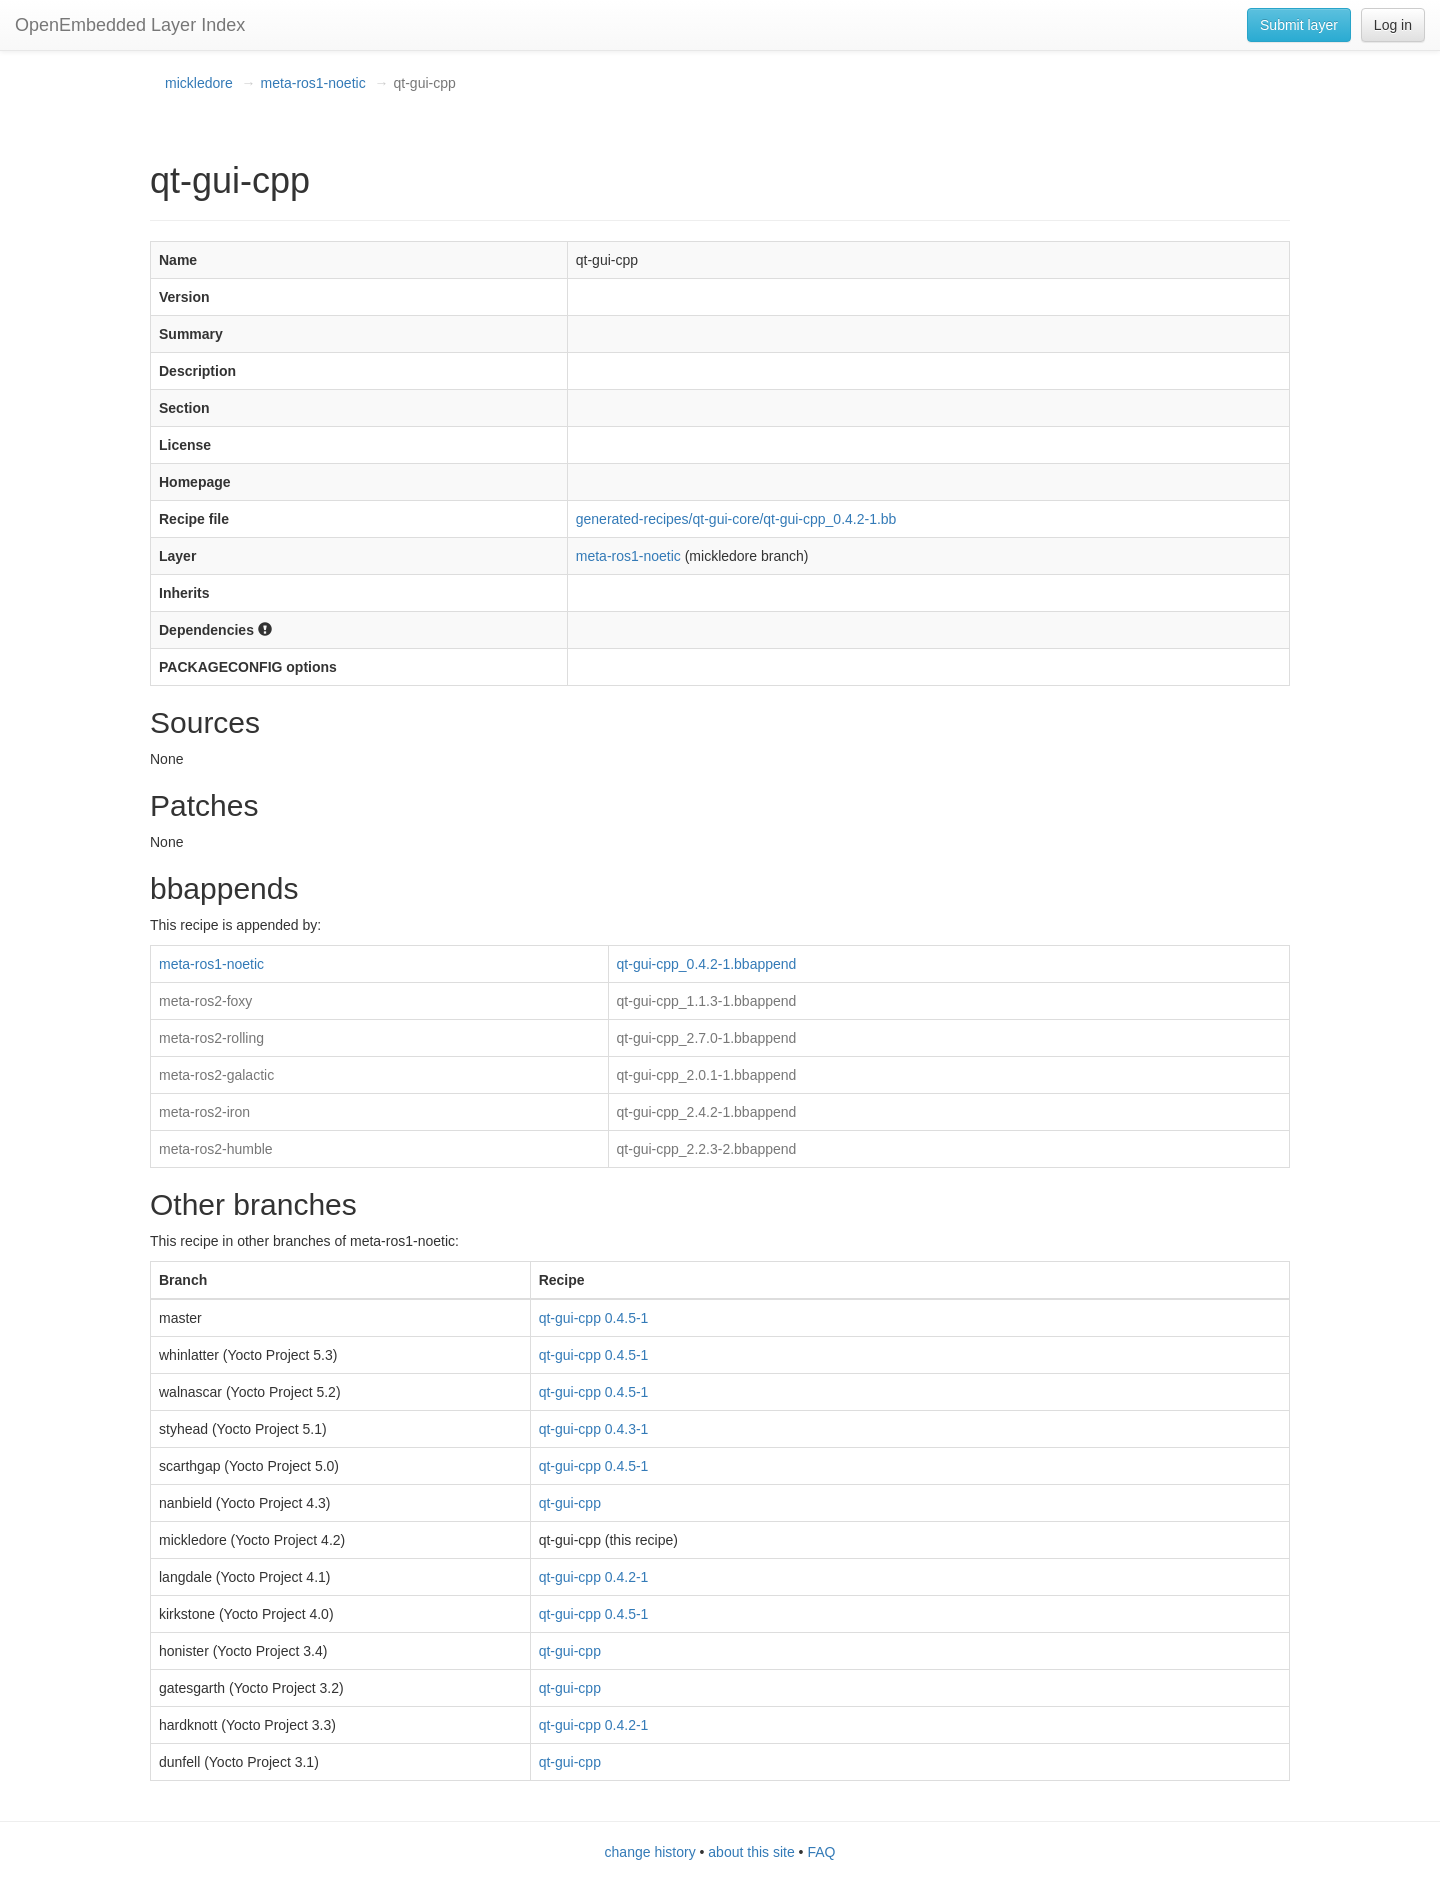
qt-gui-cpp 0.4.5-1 (594, 1318)
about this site (751, 1852)
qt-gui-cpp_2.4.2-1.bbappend (707, 1112)
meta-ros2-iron (204, 1112)
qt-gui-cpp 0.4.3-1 (594, 1429)
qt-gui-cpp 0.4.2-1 (594, 1577)
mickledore (199, 83)
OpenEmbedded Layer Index (130, 25)
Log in (1393, 25)
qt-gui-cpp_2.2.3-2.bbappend (707, 1149)
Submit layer (1299, 25)
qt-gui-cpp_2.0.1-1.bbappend (707, 1075)
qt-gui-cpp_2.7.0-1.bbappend (707, 1038)
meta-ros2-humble (216, 1149)
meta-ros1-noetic (313, 83)
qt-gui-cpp (570, 1503)
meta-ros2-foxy (205, 1001)
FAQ (821, 1852)
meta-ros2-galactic (216, 1075)
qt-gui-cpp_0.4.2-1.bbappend (707, 964)
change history (650, 1852)
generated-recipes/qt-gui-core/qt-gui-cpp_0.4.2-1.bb (736, 519)
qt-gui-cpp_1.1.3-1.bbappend (707, 1001)
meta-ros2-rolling (211, 1038)
